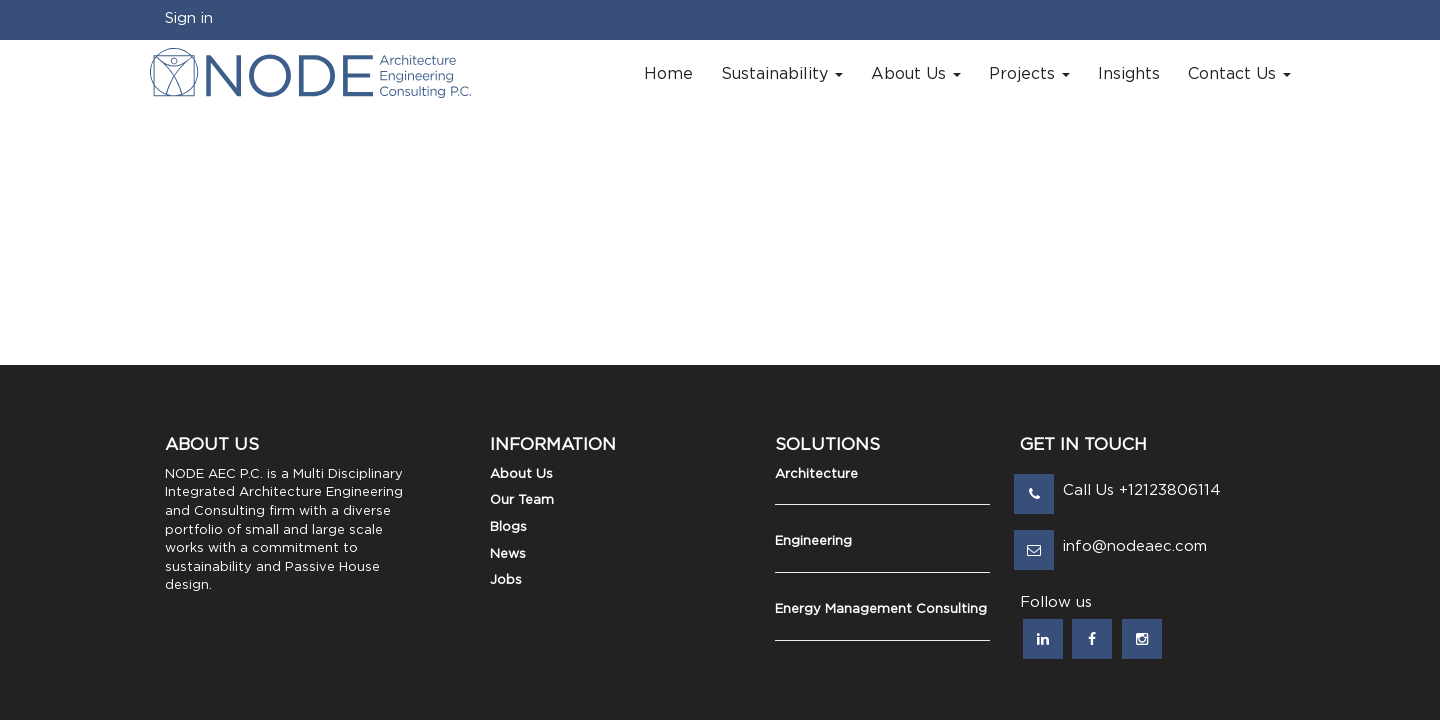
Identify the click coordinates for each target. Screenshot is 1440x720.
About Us (521, 474)
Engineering (813, 541)
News (508, 554)
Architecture (816, 474)
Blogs (508, 527)
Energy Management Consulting (881, 609)
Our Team (522, 500)
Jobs (506, 580)
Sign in (189, 18)
